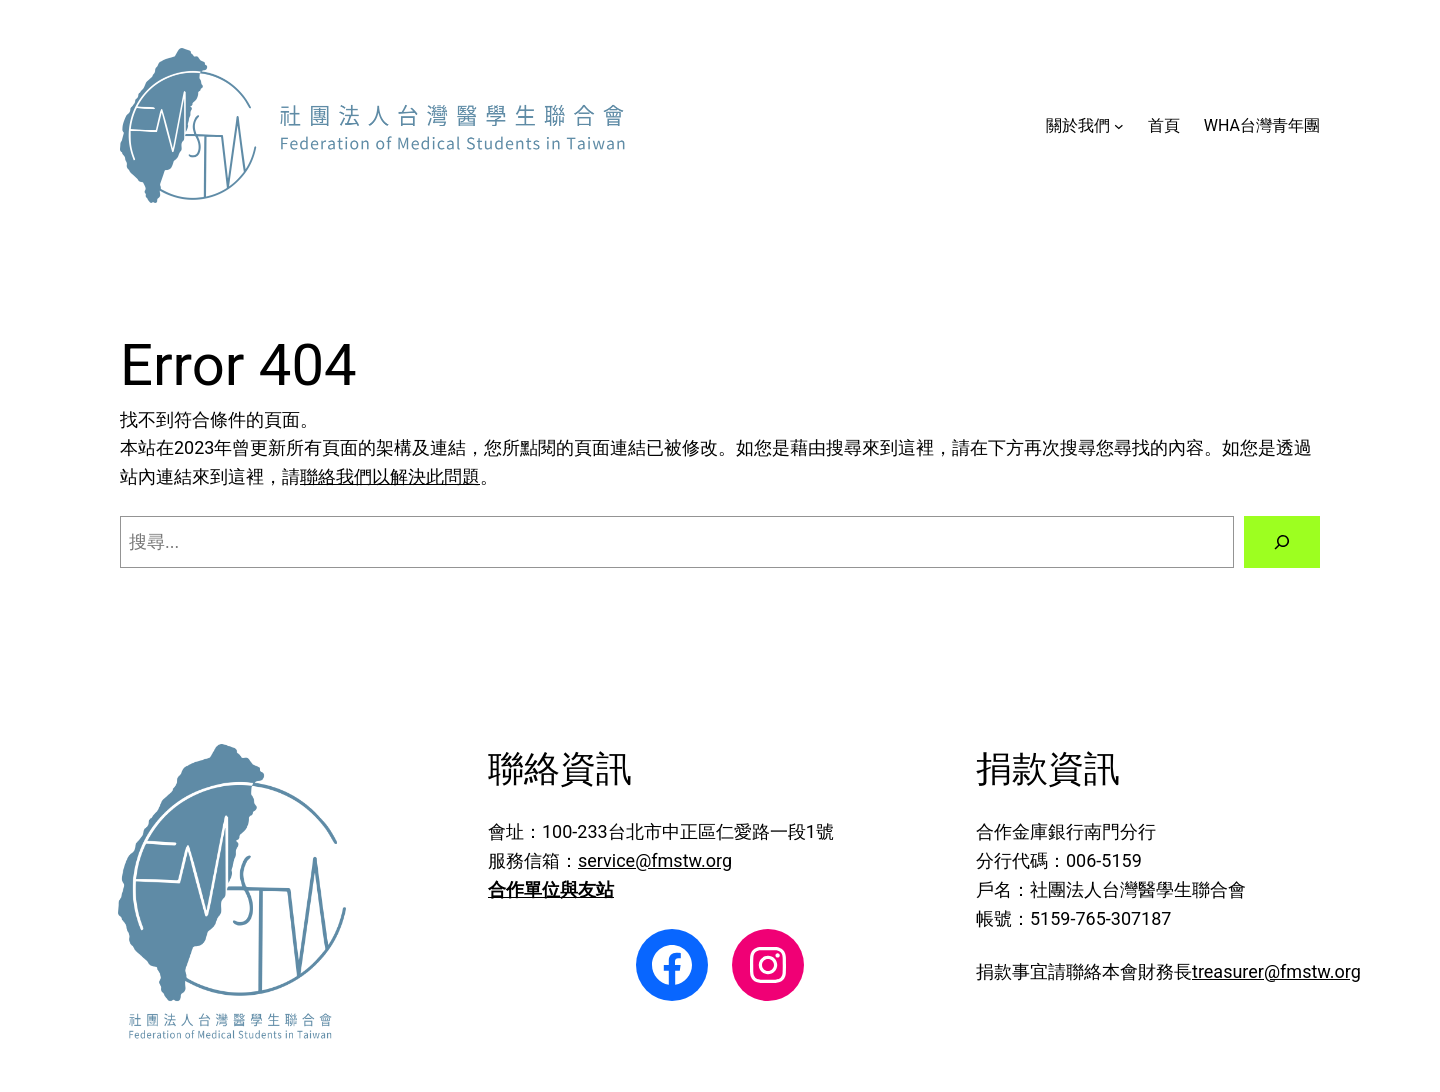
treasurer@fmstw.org (1276, 971)
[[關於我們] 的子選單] (1119, 126)
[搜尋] (1282, 542)
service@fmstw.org (655, 860)
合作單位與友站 (551, 889)
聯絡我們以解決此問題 (390, 476)
